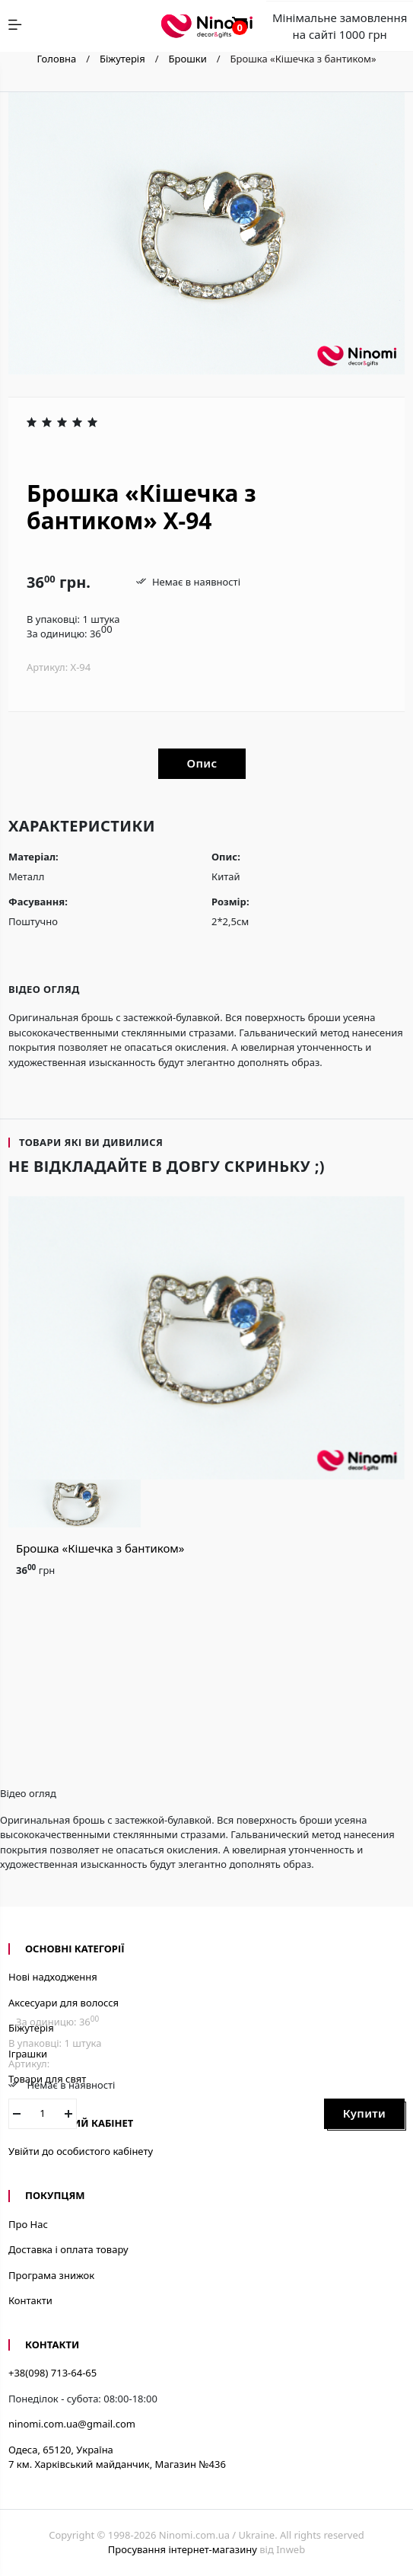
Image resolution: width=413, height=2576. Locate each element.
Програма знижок (51, 2275)
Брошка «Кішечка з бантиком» (100, 1548)
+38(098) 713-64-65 (52, 2373)
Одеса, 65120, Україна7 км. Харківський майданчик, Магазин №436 (117, 2457)
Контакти (30, 2300)
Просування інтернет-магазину (182, 2549)
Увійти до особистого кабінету (80, 2151)
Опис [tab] (202, 763)
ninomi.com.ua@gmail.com (71, 2424)
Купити (364, 2113)
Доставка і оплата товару (68, 2249)
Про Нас (28, 2224)
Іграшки (27, 2053)
